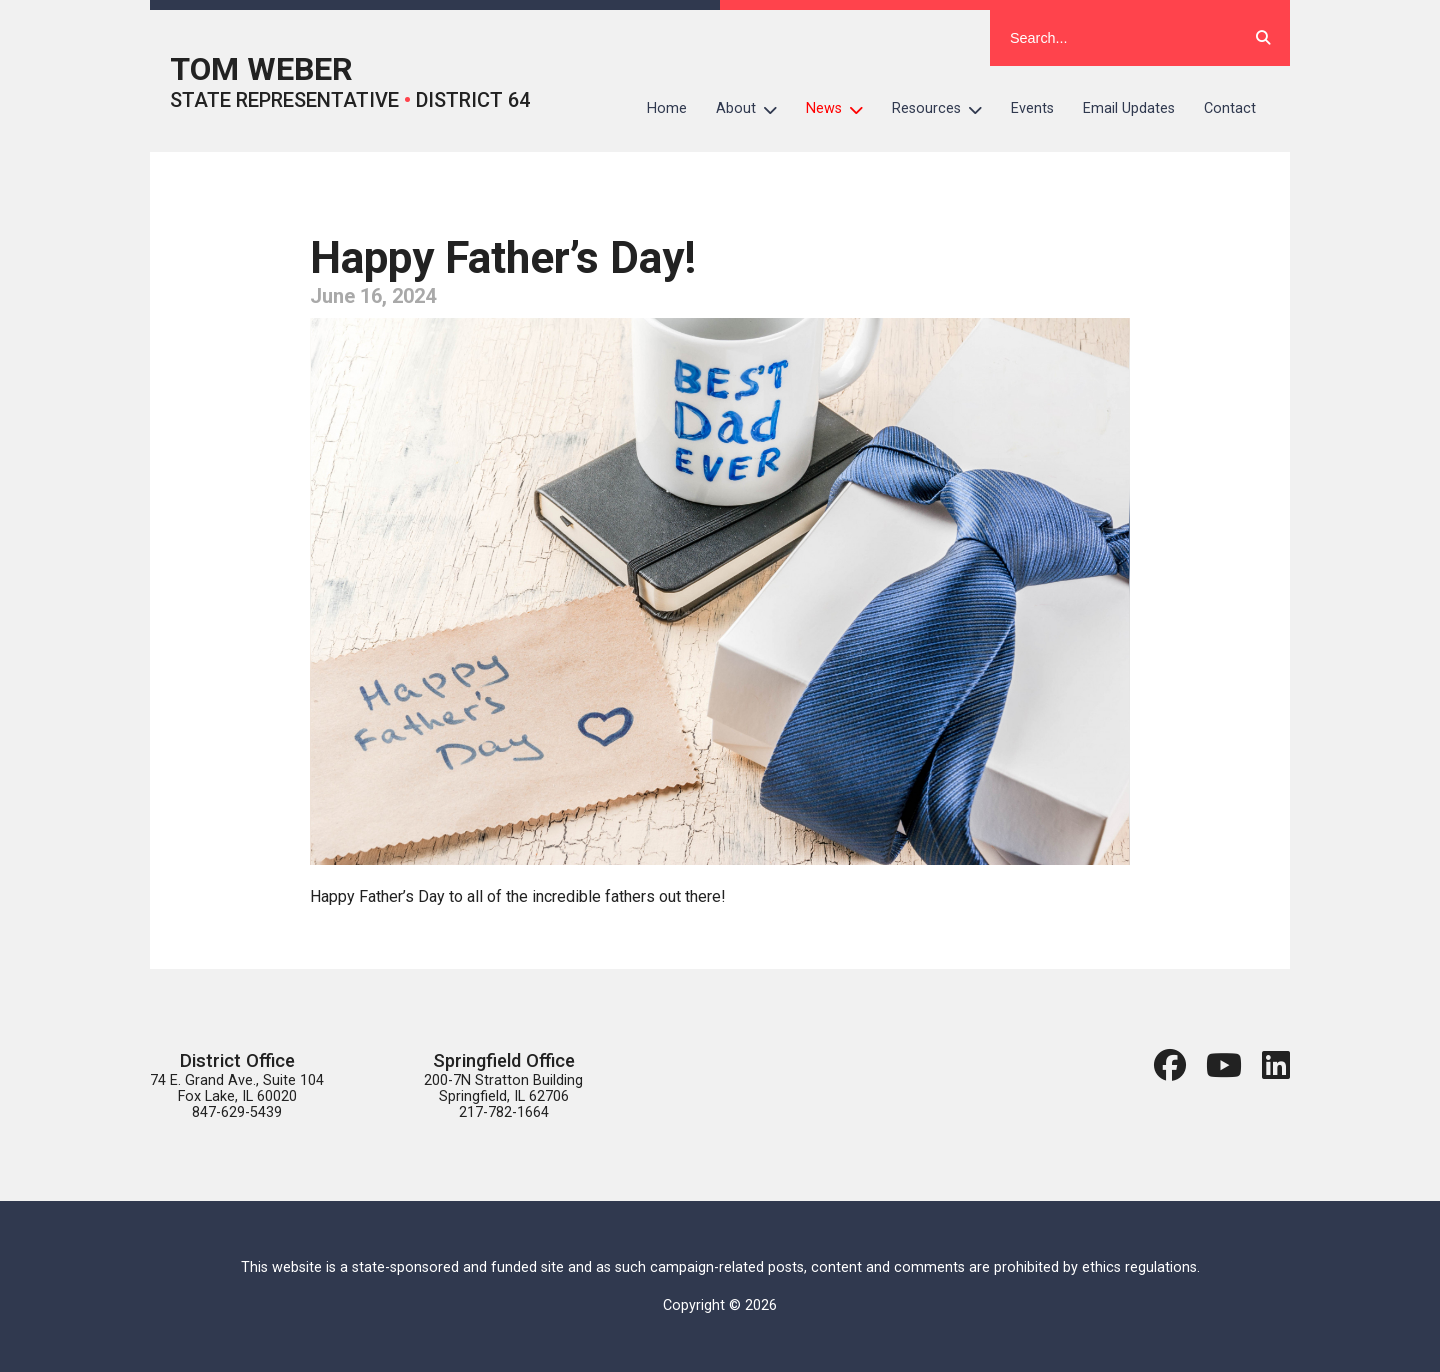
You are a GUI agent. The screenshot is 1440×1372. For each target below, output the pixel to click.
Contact (1230, 108)
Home (667, 108)
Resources (944, 109)
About (754, 109)
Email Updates (1129, 108)
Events (1032, 108)
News (842, 109)
